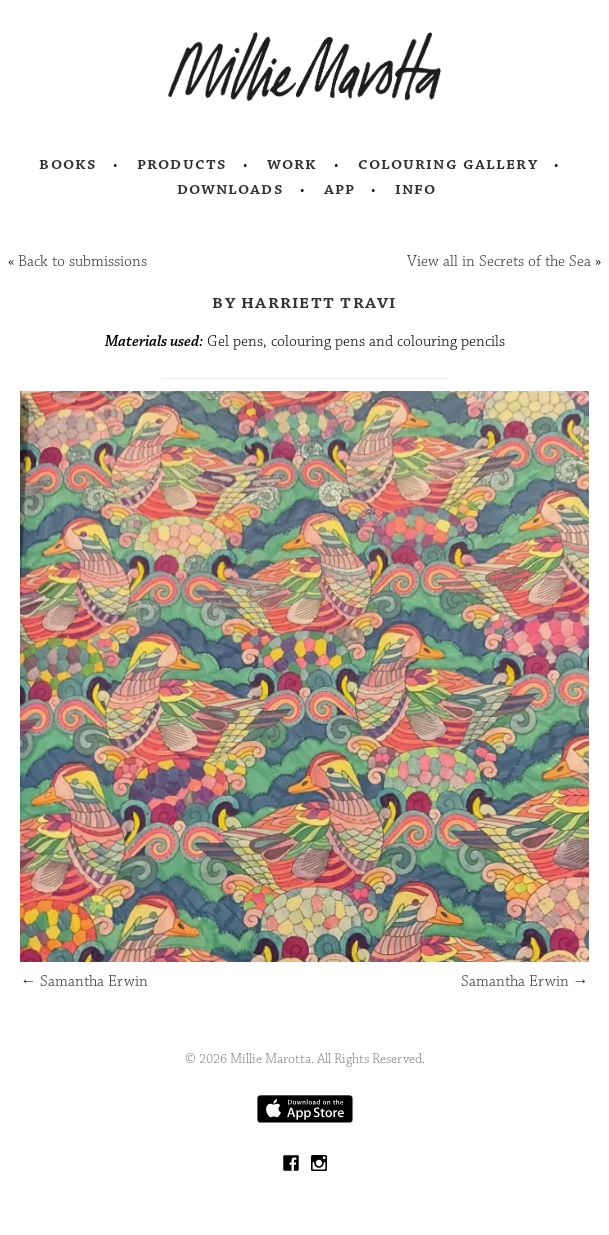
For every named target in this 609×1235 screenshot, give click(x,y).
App (339, 189)
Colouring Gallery (448, 164)
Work (292, 164)
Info (416, 189)
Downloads (230, 189)
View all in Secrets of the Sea (499, 261)
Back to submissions (82, 261)
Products (182, 164)
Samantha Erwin (84, 981)
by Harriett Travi (304, 302)
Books (68, 164)
